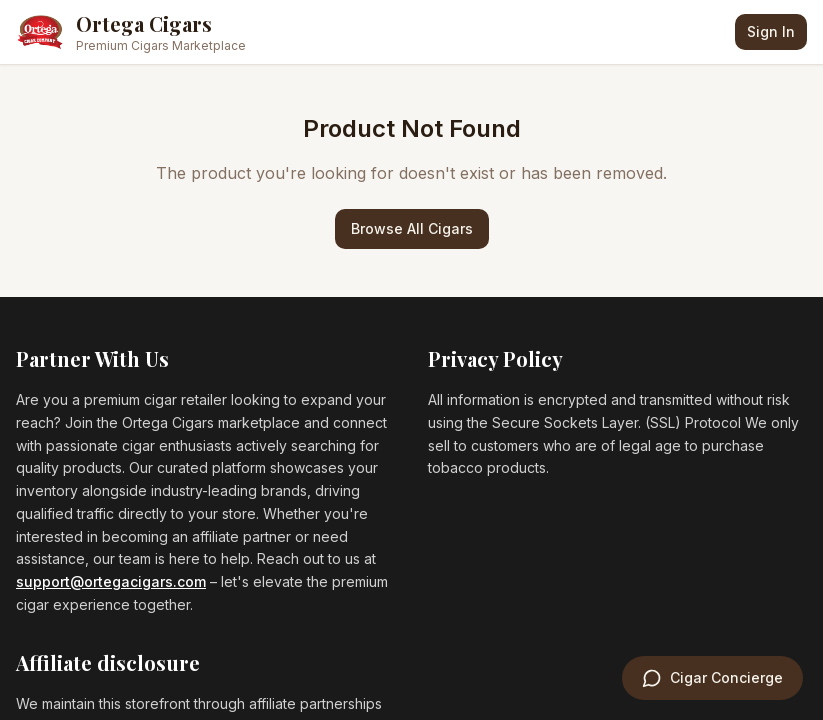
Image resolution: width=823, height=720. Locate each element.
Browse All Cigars (412, 228)
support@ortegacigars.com (111, 581)
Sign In (771, 31)
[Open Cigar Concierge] (712, 678)
